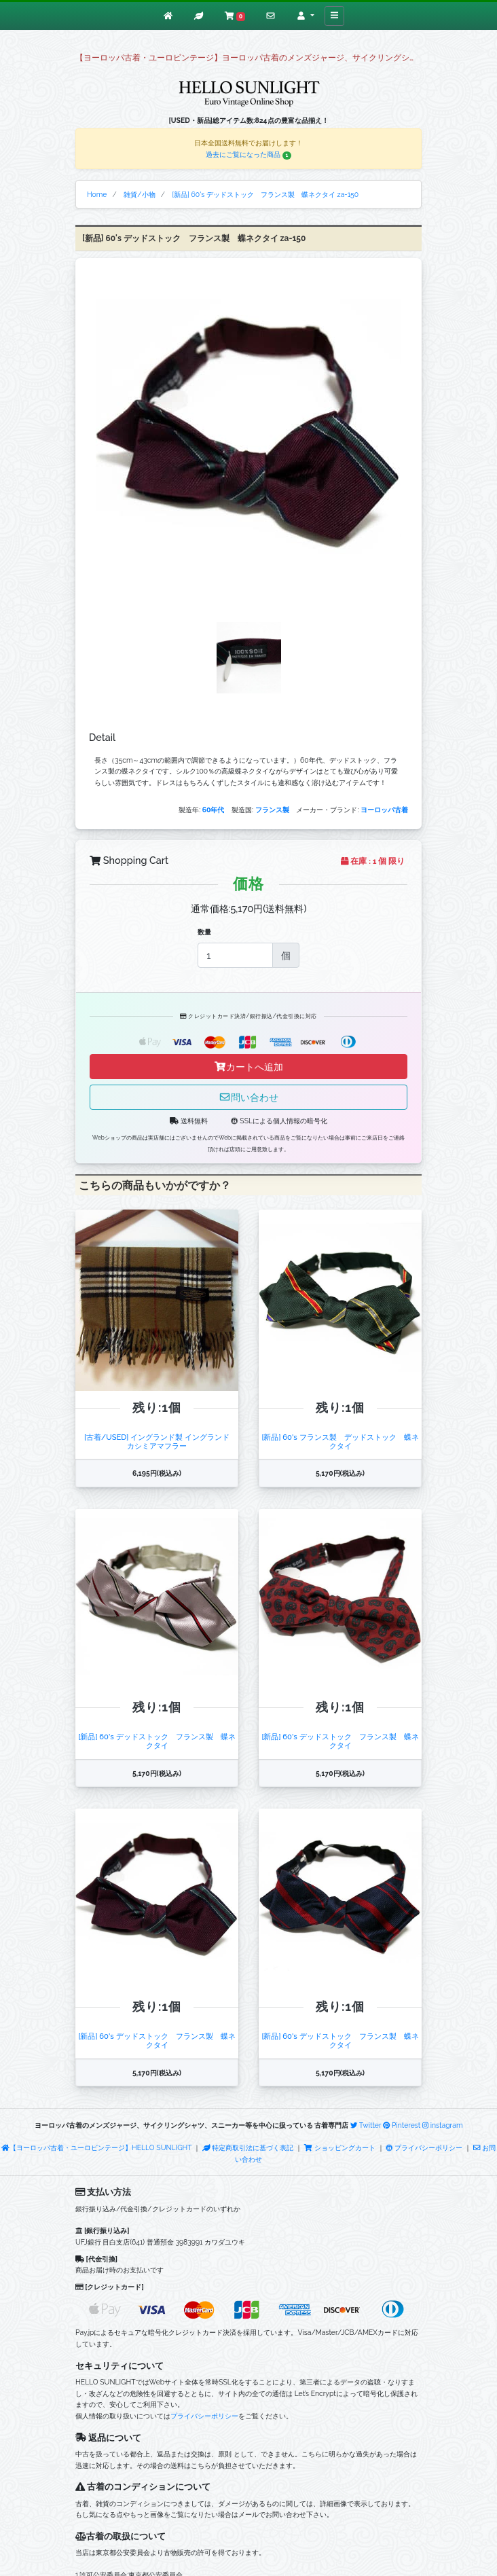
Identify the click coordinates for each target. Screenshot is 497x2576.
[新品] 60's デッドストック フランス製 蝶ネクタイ (156, 1741)
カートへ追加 (248, 1066)
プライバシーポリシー (424, 2147)
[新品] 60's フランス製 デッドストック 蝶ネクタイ (339, 1441)
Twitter (366, 2125)
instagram (442, 2125)
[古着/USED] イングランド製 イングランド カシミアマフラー (160, 1441)
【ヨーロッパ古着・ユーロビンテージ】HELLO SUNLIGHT (96, 2147)
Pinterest (401, 2125)
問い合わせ (248, 1097)
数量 (204, 932)
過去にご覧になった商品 (248, 154)
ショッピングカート (340, 2147)
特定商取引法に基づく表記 (247, 2147)
